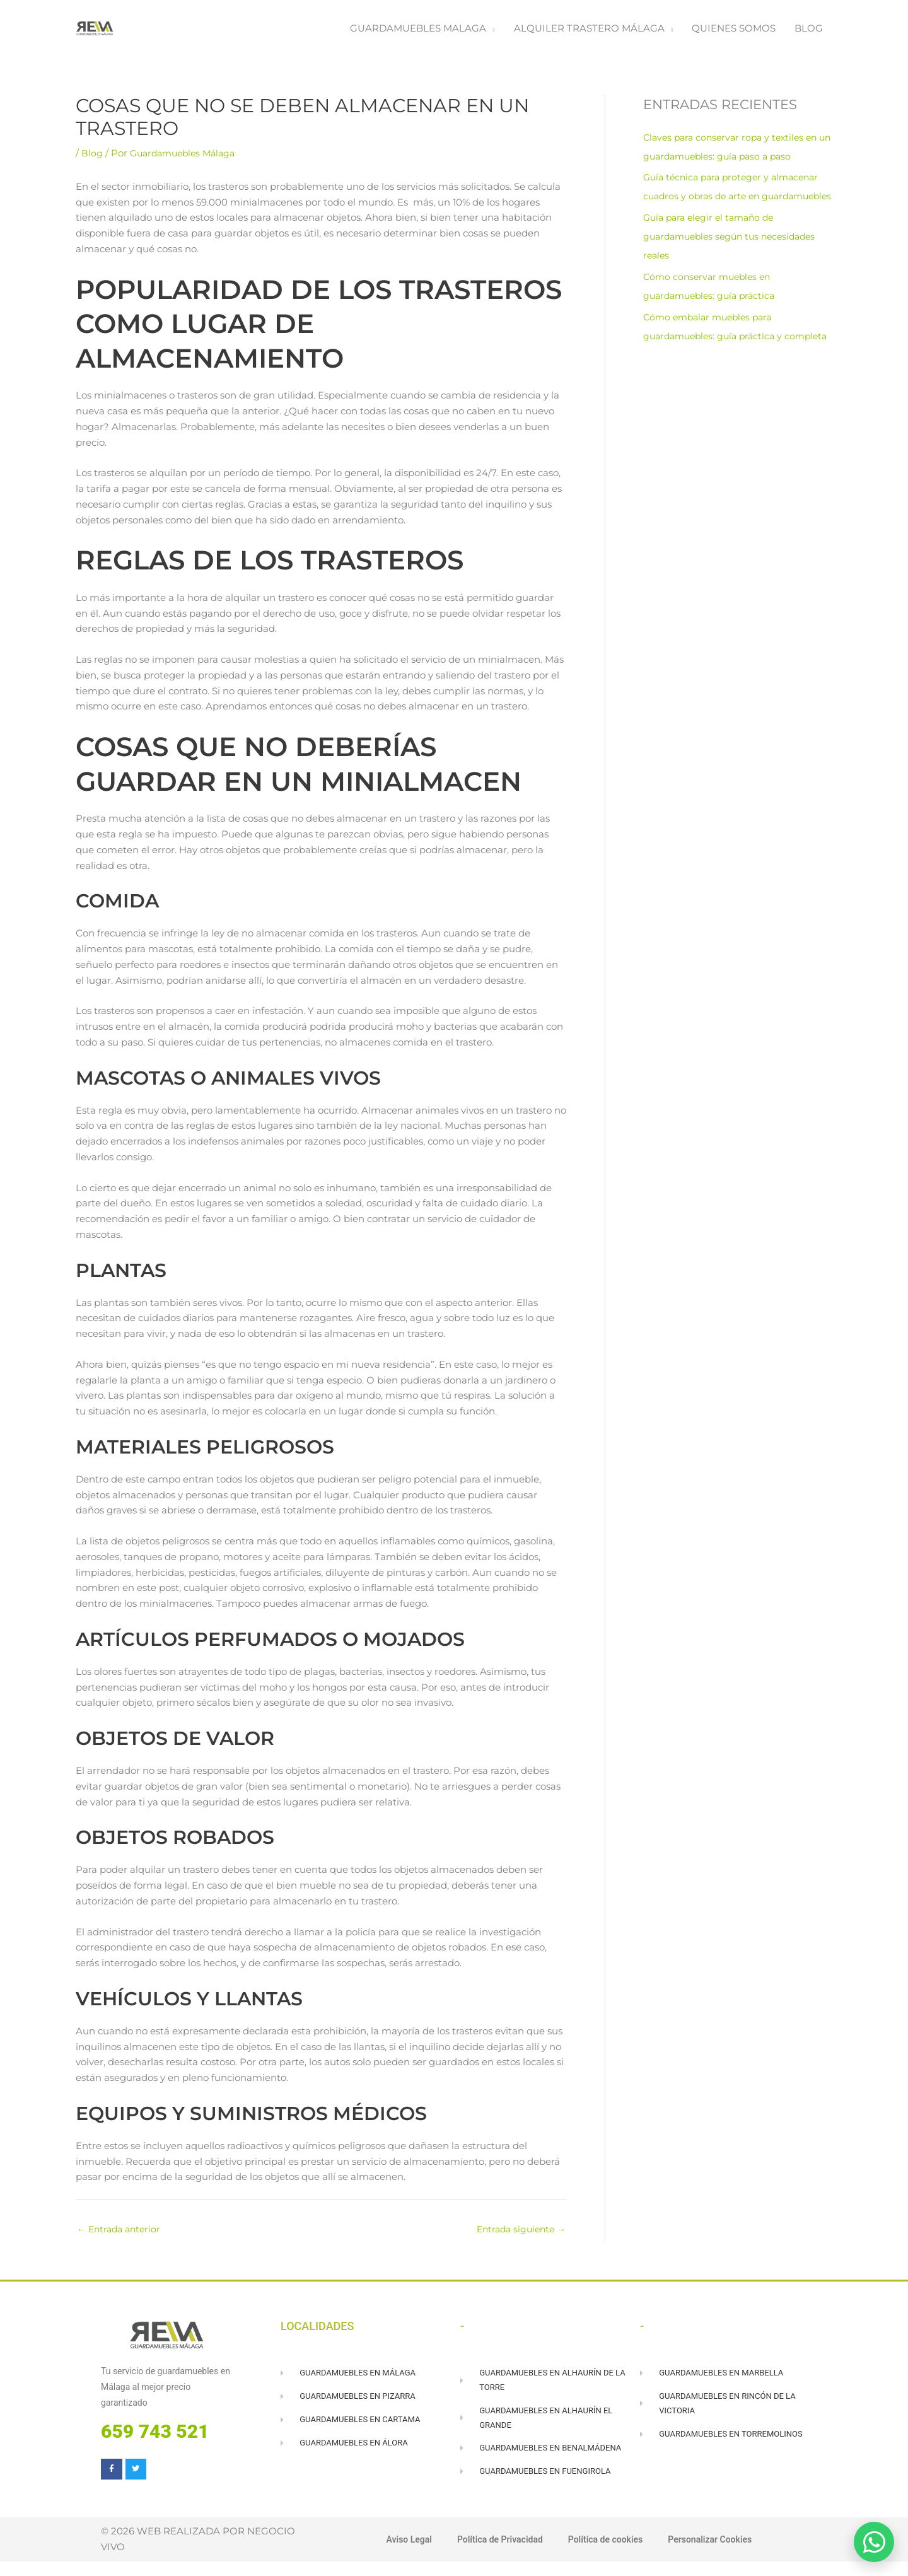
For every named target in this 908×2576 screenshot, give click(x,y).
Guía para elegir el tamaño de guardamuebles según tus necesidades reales (735, 261)
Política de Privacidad (496, 2554)
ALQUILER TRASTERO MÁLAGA (589, 31)
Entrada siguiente (518, 2236)
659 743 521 (155, 2439)
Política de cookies (607, 2554)
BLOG (808, 31)
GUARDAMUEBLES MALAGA (418, 31)
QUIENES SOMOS (734, 31)
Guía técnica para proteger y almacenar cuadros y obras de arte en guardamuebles (736, 202)
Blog (92, 159)
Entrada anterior (121, 2236)
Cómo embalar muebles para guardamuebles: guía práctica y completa (717, 361)
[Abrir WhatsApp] (874, 2542)
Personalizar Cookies (717, 2554)
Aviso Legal (400, 2554)
